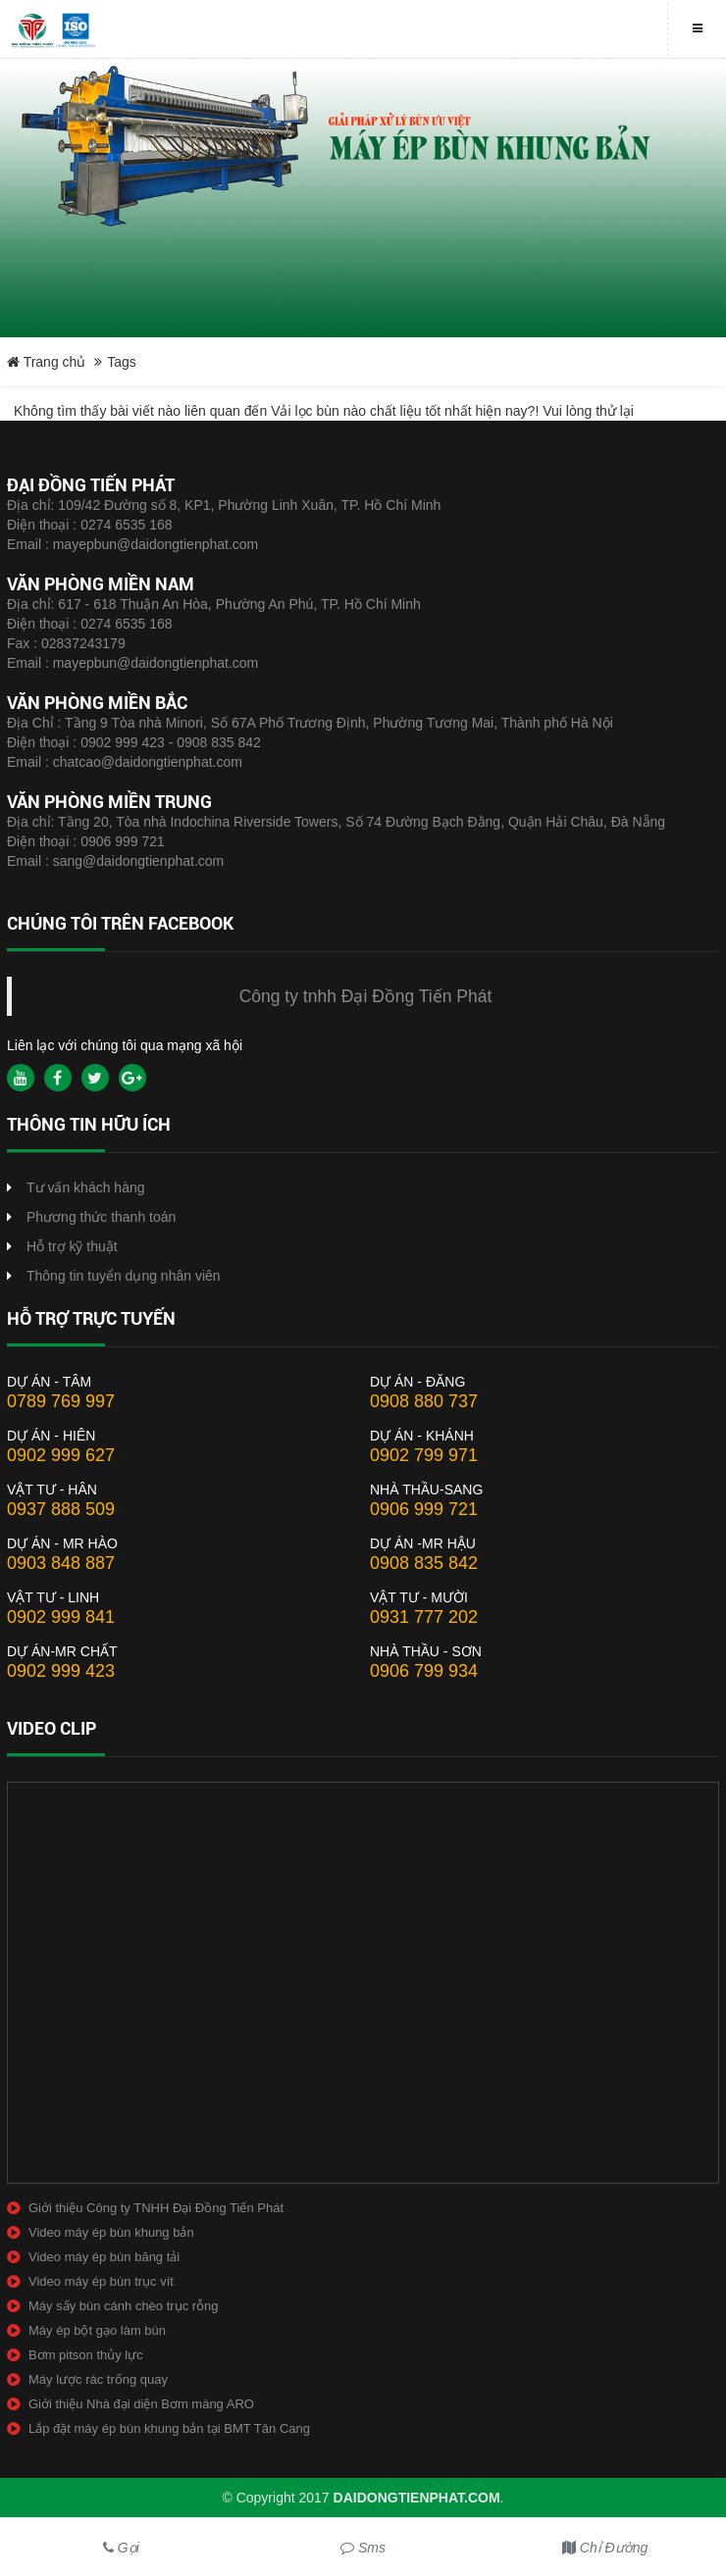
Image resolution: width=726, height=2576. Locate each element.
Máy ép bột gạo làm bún (97, 2330)
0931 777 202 (424, 1617)
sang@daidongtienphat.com (139, 861)
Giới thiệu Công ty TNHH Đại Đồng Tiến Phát (156, 2207)
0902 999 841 (61, 1617)
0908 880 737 (424, 1401)
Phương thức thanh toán (101, 1217)
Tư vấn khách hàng (85, 1187)
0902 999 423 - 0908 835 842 (170, 742)
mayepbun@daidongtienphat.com (156, 544)
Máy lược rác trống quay (98, 2379)
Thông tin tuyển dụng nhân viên (123, 1276)
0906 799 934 (424, 1671)
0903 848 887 (61, 1563)
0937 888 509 (61, 1509)
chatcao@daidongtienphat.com (147, 762)
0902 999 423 (61, 1671)
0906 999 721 (122, 841)
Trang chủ (46, 362)
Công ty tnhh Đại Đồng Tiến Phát (366, 996)
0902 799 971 (424, 1455)
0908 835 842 (424, 1563)
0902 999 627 (61, 1455)
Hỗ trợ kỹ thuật (72, 1246)
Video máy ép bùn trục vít (101, 2281)
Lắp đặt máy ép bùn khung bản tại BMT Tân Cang (169, 2428)
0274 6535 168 (126, 524)
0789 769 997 (61, 1401)
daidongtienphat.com (417, 2497)
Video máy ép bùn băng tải (104, 2256)
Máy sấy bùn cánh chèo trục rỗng (123, 2305)
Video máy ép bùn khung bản (111, 2232)
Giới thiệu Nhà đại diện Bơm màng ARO (141, 2404)
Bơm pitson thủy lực (85, 2355)
